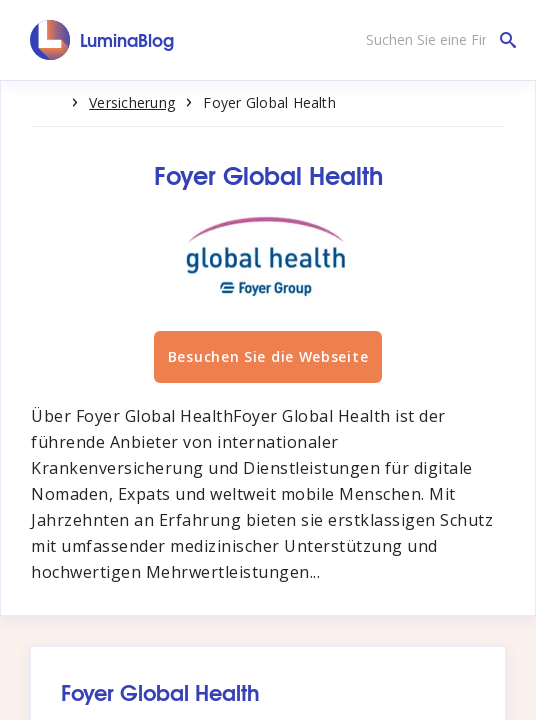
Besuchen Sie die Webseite (268, 356)
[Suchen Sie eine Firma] (436, 40)
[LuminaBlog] (102, 40)
